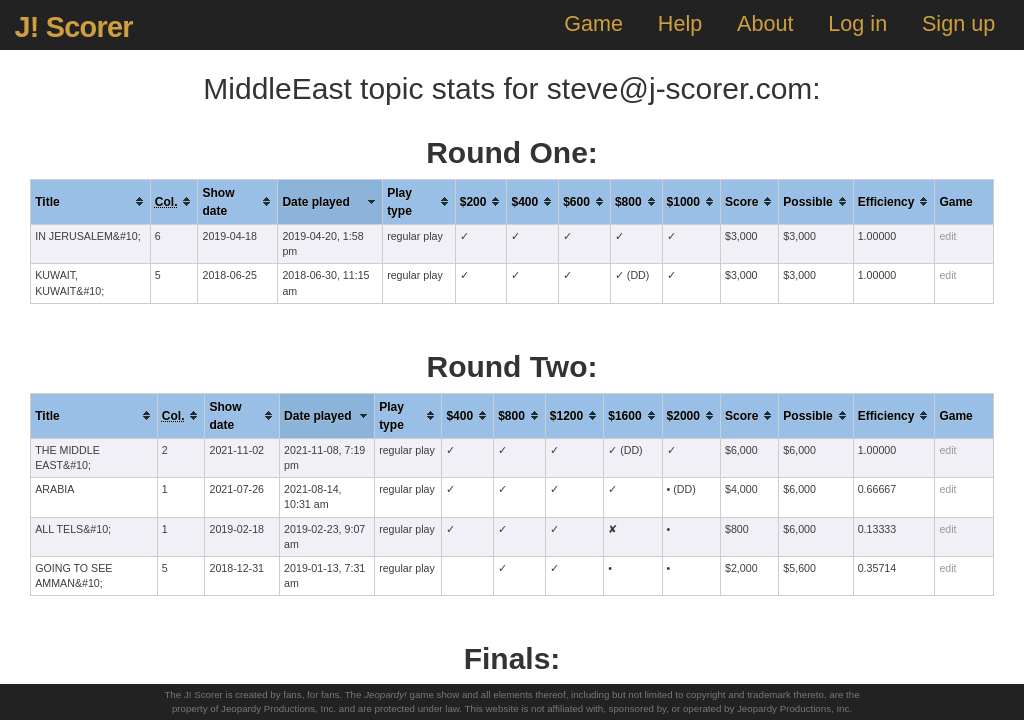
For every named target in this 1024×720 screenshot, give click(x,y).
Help (680, 23)
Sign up (958, 23)
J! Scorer (73, 27)
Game (593, 23)
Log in (857, 23)
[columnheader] (91, 201)
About (765, 23)
